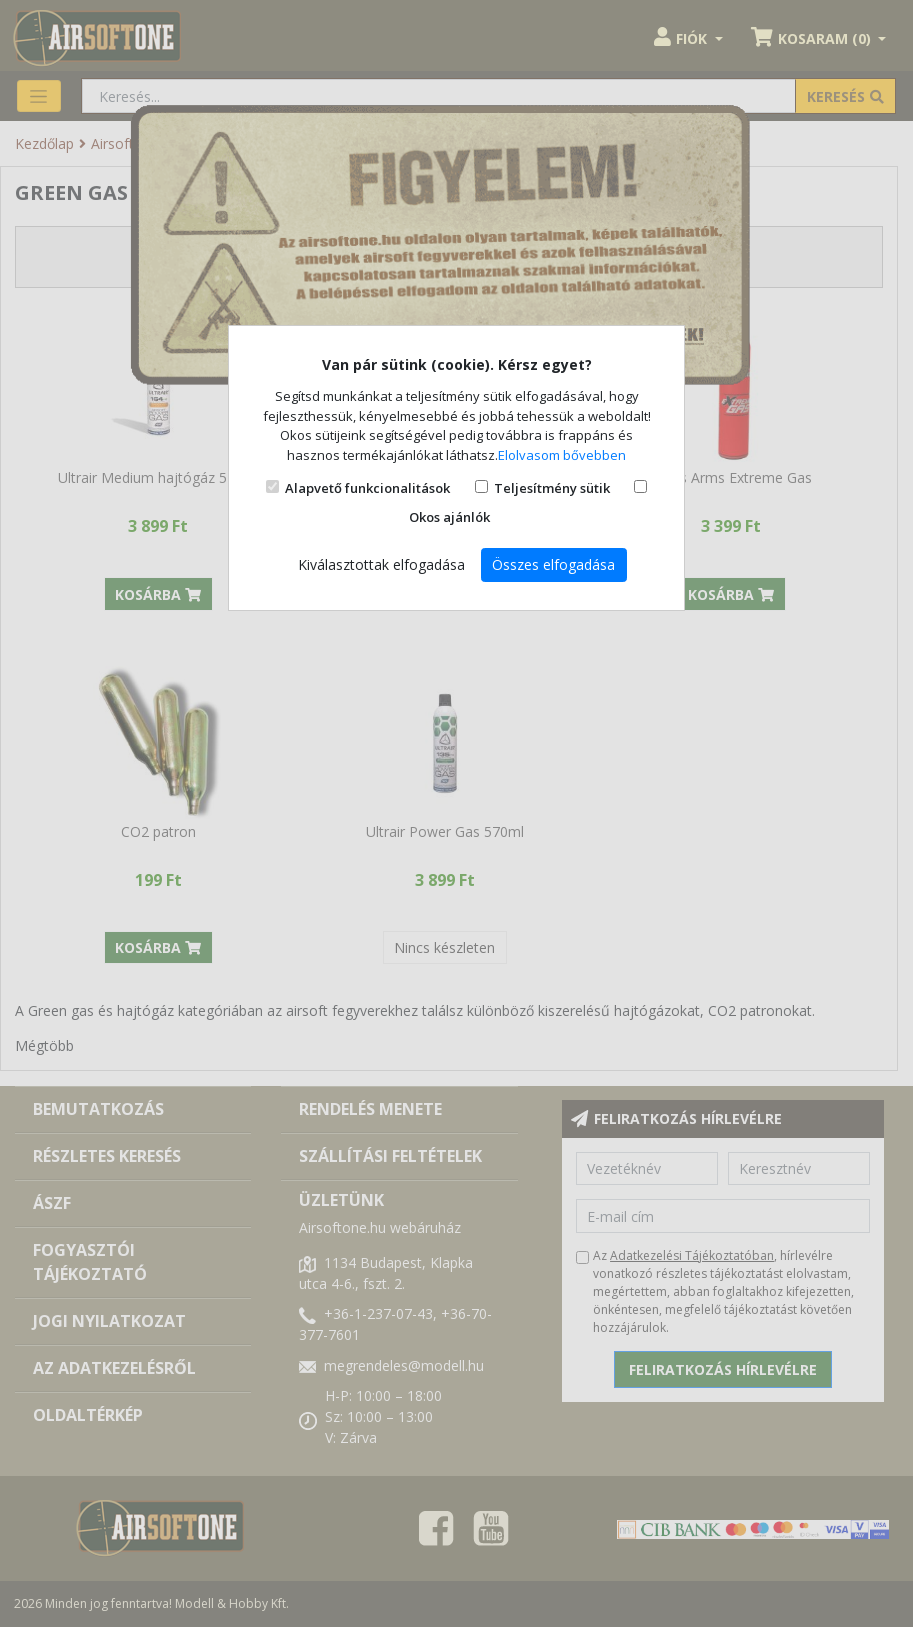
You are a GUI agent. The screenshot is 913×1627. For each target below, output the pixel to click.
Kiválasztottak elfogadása (381, 564)
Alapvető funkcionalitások (367, 488)
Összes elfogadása (553, 564)
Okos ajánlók (449, 517)
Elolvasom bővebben (562, 455)
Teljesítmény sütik (552, 488)
